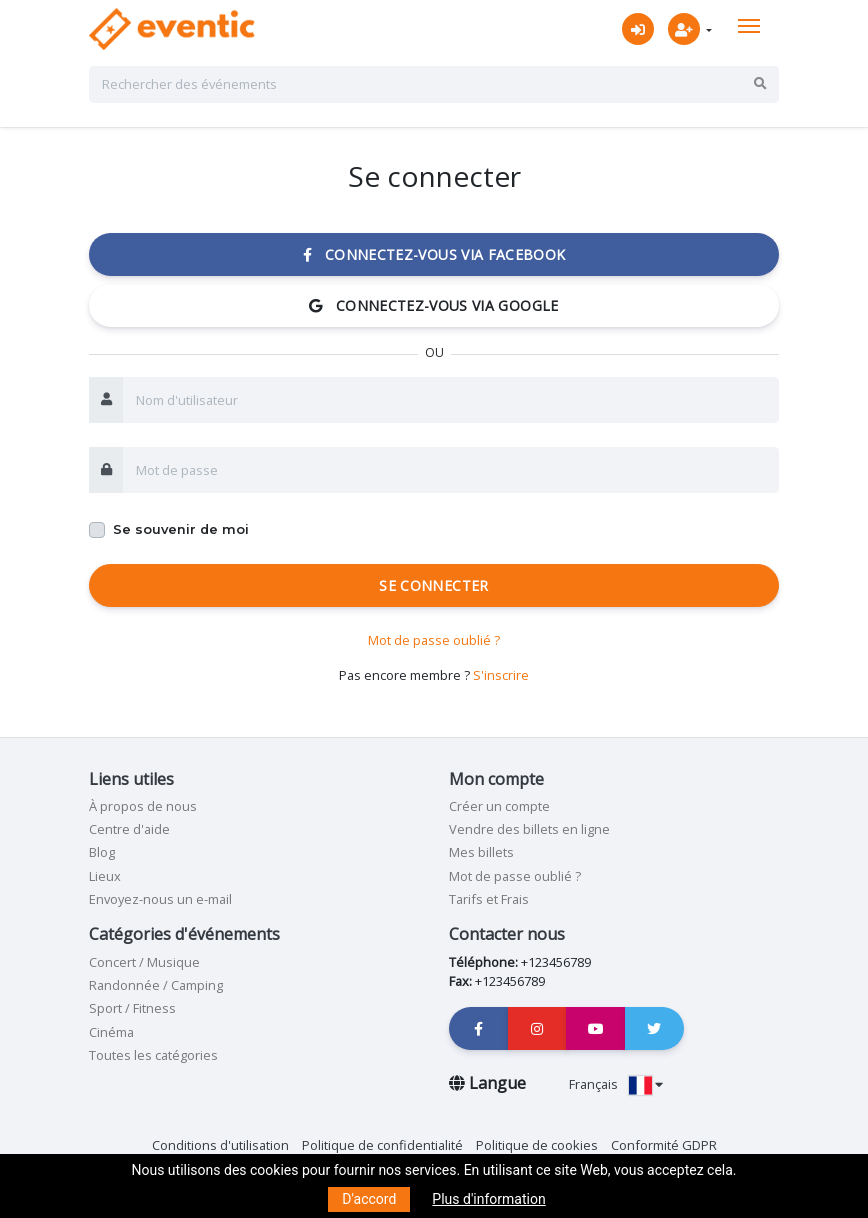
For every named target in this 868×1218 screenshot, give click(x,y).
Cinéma (111, 1032)
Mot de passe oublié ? (434, 640)
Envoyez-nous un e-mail (160, 899)
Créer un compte (499, 806)
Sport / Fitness (132, 1008)
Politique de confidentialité (382, 1145)
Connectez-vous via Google (433, 305)
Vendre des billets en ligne (529, 829)
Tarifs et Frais (489, 899)
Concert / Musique (144, 962)
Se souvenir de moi (181, 529)
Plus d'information (488, 1199)
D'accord (369, 1199)
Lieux (105, 876)
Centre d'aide (129, 829)
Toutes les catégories (153, 1055)
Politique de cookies (537, 1145)
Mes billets (481, 852)
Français (616, 1084)
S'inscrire (501, 675)
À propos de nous (143, 806)
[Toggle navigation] (749, 26)
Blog (102, 852)
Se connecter (433, 585)
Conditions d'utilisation (220, 1145)
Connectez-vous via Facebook (434, 254)
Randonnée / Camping (156, 985)
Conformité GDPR (664, 1145)
